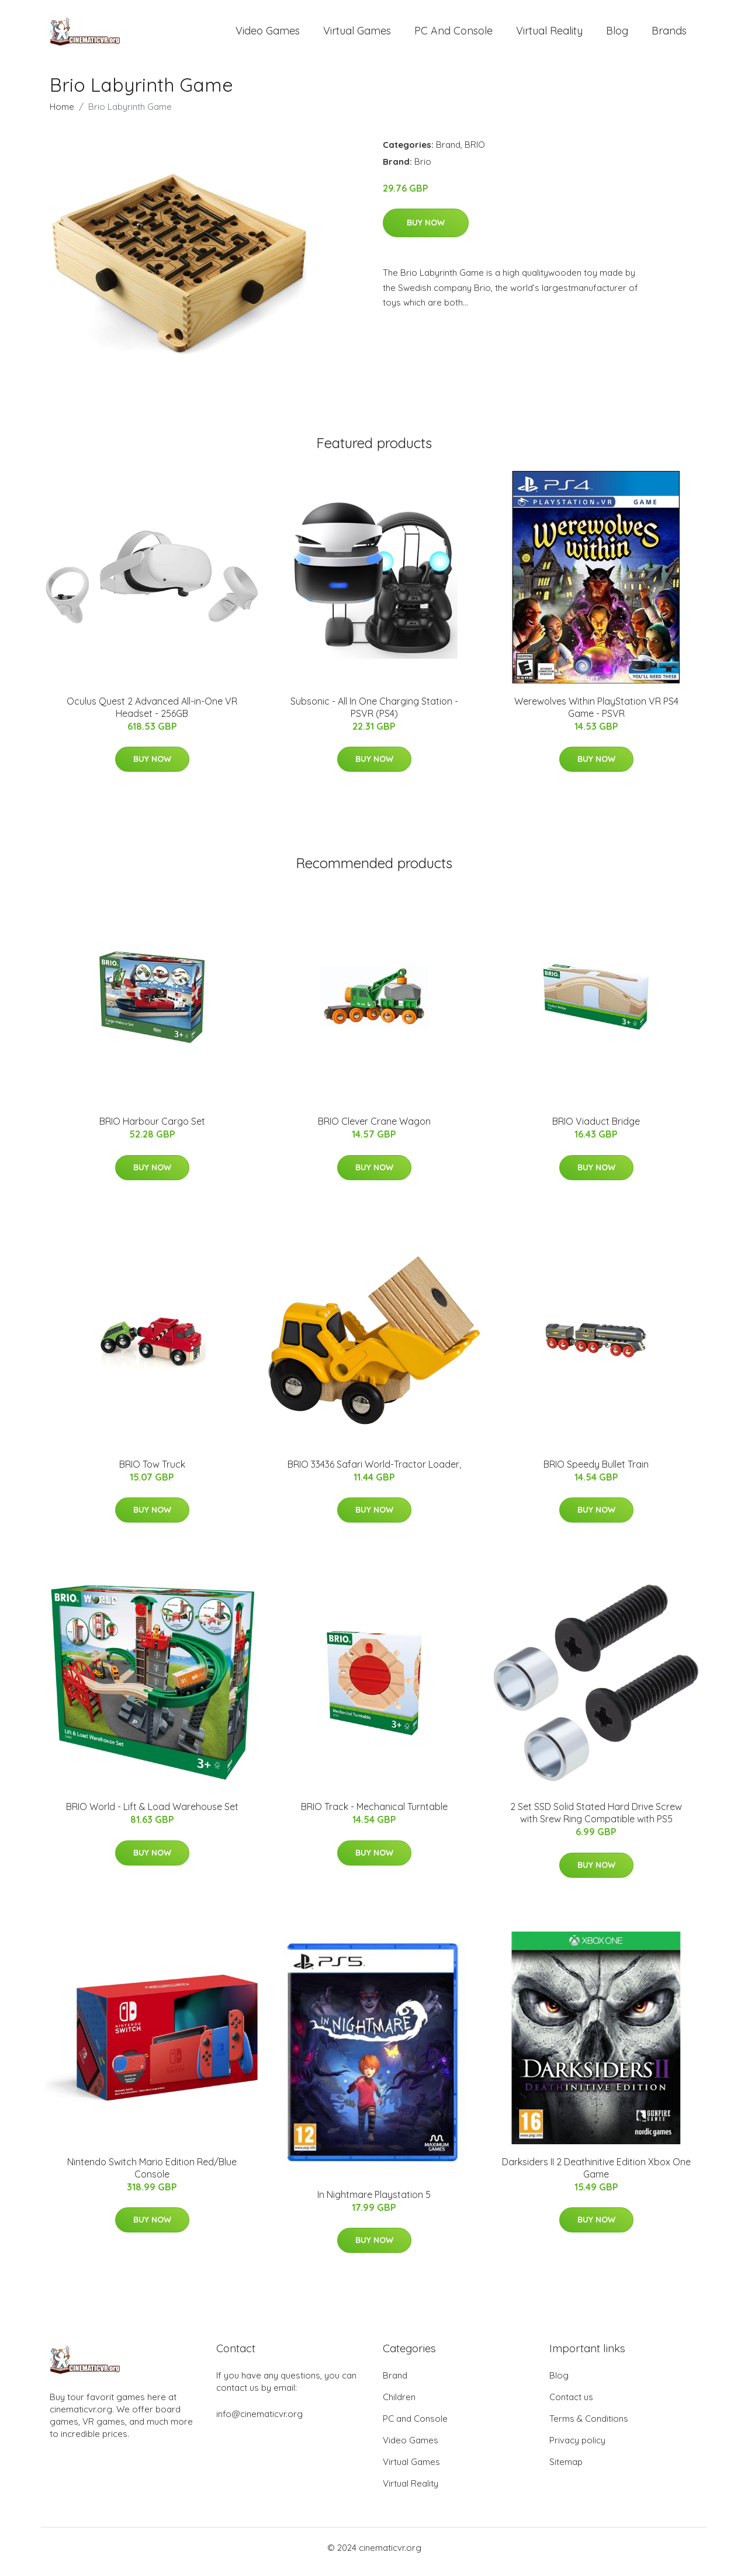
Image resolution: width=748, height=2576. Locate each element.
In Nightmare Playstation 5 (374, 2203)
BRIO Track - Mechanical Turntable (374, 1815)
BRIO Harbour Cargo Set (152, 1129)
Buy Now (426, 231)
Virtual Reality (549, 34)
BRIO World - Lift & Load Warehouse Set (152, 1815)
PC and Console (453, 34)
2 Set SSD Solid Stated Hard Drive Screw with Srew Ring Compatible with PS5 (596, 1821)
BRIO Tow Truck (152, 1472)
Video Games (268, 34)
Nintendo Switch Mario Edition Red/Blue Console (152, 2176)
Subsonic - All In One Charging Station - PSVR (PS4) (374, 715)
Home (62, 114)
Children (399, 2405)
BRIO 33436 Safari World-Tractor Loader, (374, 1472)
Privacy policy (577, 2448)
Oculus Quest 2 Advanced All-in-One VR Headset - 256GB (152, 715)
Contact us (571, 2405)
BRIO (475, 152)
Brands (669, 34)
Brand (448, 152)
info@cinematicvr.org (259, 2422)
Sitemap (566, 2470)
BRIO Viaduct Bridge (596, 1129)
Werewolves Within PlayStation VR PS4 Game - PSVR (596, 715)
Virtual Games (357, 34)
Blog (617, 34)
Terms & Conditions (588, 2426)
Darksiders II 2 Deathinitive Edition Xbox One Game (596, 2176)
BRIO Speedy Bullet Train (596, 1472)
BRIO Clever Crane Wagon (374, 1129)
